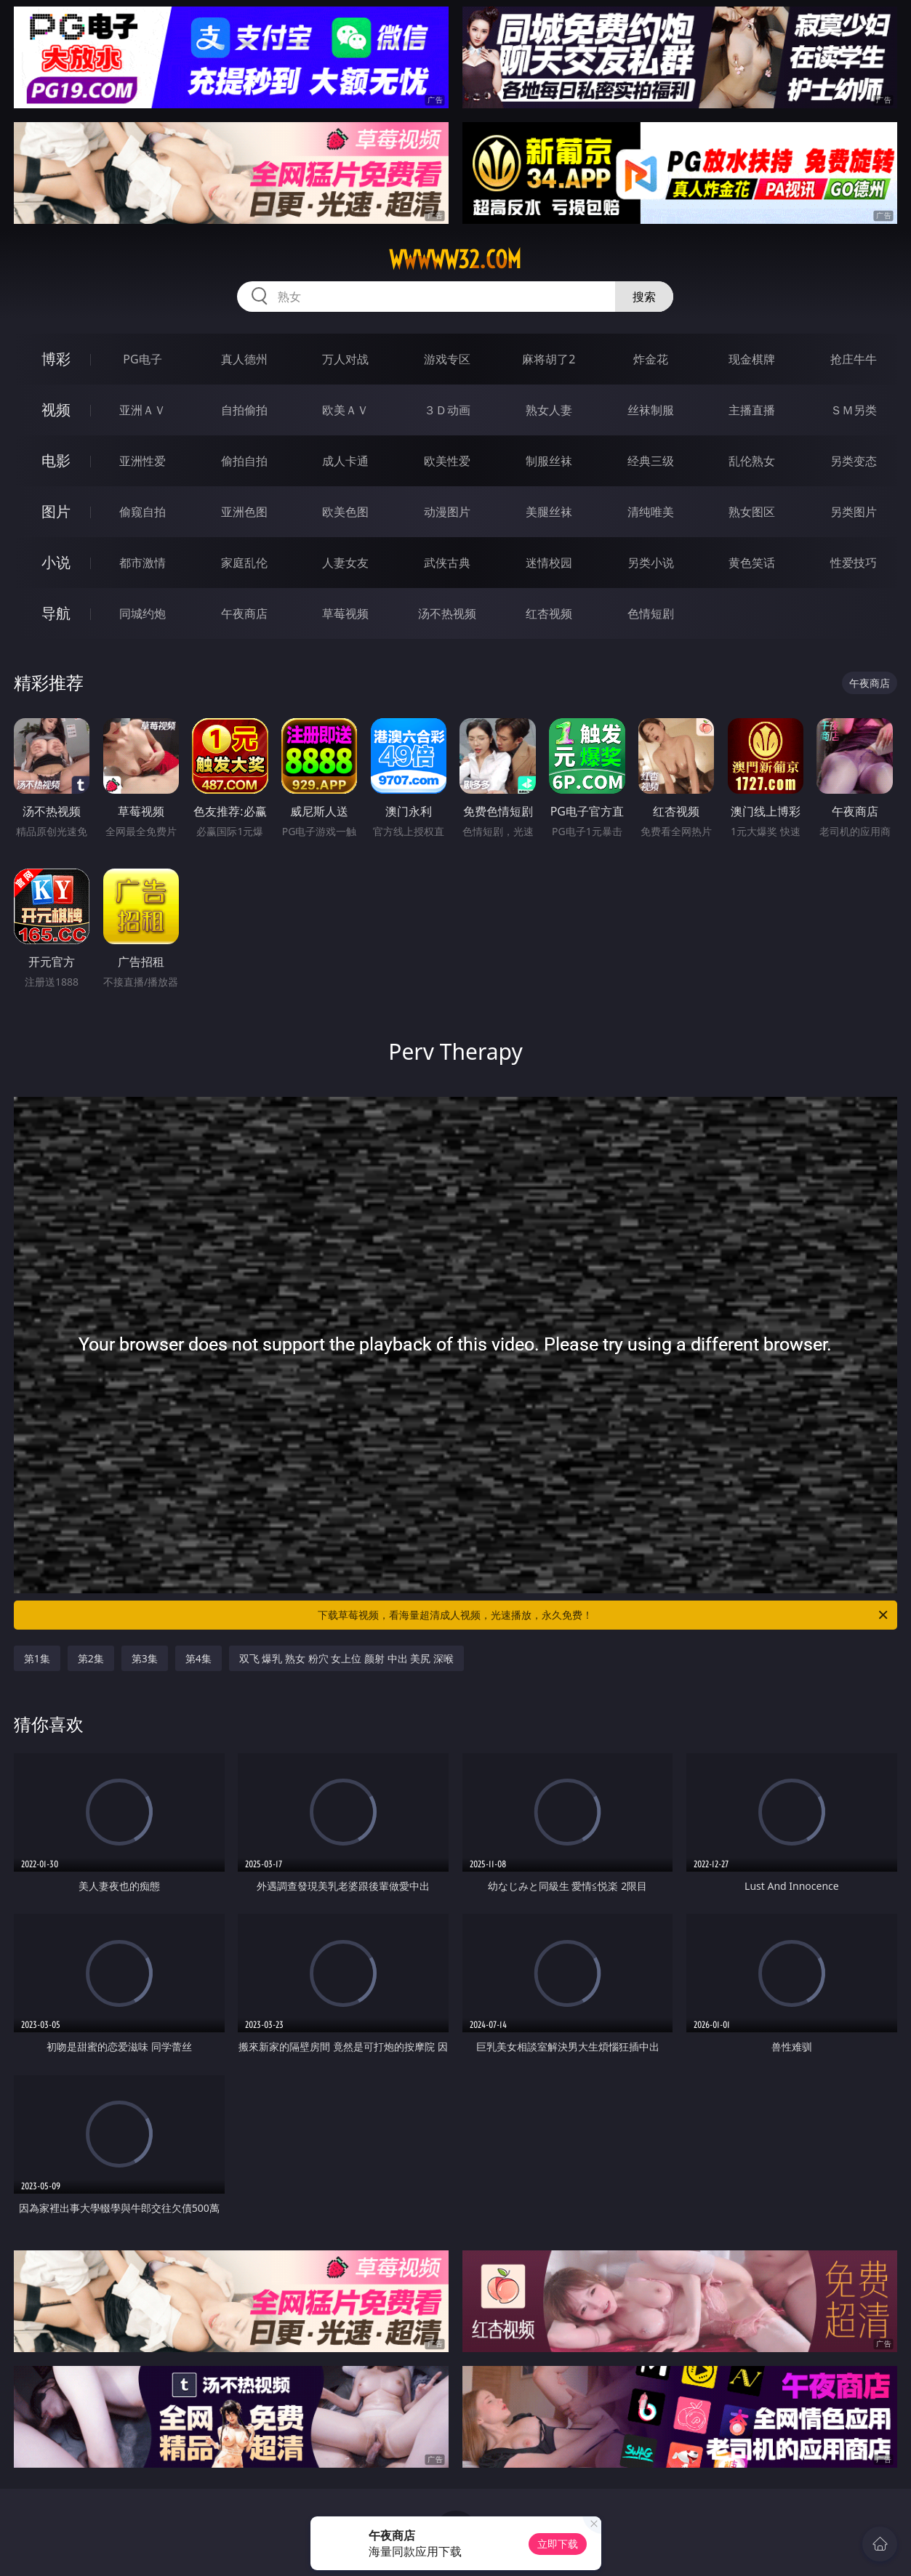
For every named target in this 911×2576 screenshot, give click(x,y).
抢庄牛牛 (853, 359)
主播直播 (752, 410)
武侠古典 (447, 563)
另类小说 (650, 563)
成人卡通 (345, 461)
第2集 (91, 1658)
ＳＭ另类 (853, 410)
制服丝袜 (549, 461)
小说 (56, 562)
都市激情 (142, 563)
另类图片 (853, 512)
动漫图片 (447, 512)
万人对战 (345, 359)
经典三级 (650, 461)
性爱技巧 (853, 563)
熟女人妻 (549, 410)
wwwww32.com (455, 259)
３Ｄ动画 (447, 410)
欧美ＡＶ (345, 410)
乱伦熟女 (752, 461)
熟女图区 (752, 512)
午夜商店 (244, 613)
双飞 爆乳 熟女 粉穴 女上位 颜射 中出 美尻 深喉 (346, 1658)
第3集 (145, 1658)
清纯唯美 (650, 512)
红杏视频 (549, 613)
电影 (56, 460)
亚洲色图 (244, 512)
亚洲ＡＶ (142, 410)
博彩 (56, 359)
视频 (56, 409)
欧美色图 (345, 512)
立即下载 (557, 2544)
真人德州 (244, 359)
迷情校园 (549, 563)
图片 (56, 511)
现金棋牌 (752, 359)
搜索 (644, 297)
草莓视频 (345, 613)
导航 (56, 613)
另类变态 (853, 461)
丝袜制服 (650, 410)
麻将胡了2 (548, 359)
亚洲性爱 (142, 461)
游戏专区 (447, 359)
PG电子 (142, 359)
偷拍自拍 (244, 461)
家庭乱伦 (244, 563)
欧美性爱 (447, 461)
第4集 (198, 1658)
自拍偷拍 (244, 410)
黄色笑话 (752, 563)
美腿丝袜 (549, 512)
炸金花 (650, 359)
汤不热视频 (447, 613)
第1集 (37, 1658)
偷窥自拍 (142, 512)
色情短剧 (650, 613)
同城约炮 (142, 613)
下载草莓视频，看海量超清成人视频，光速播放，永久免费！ (604, 1615)
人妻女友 (345, 563)
